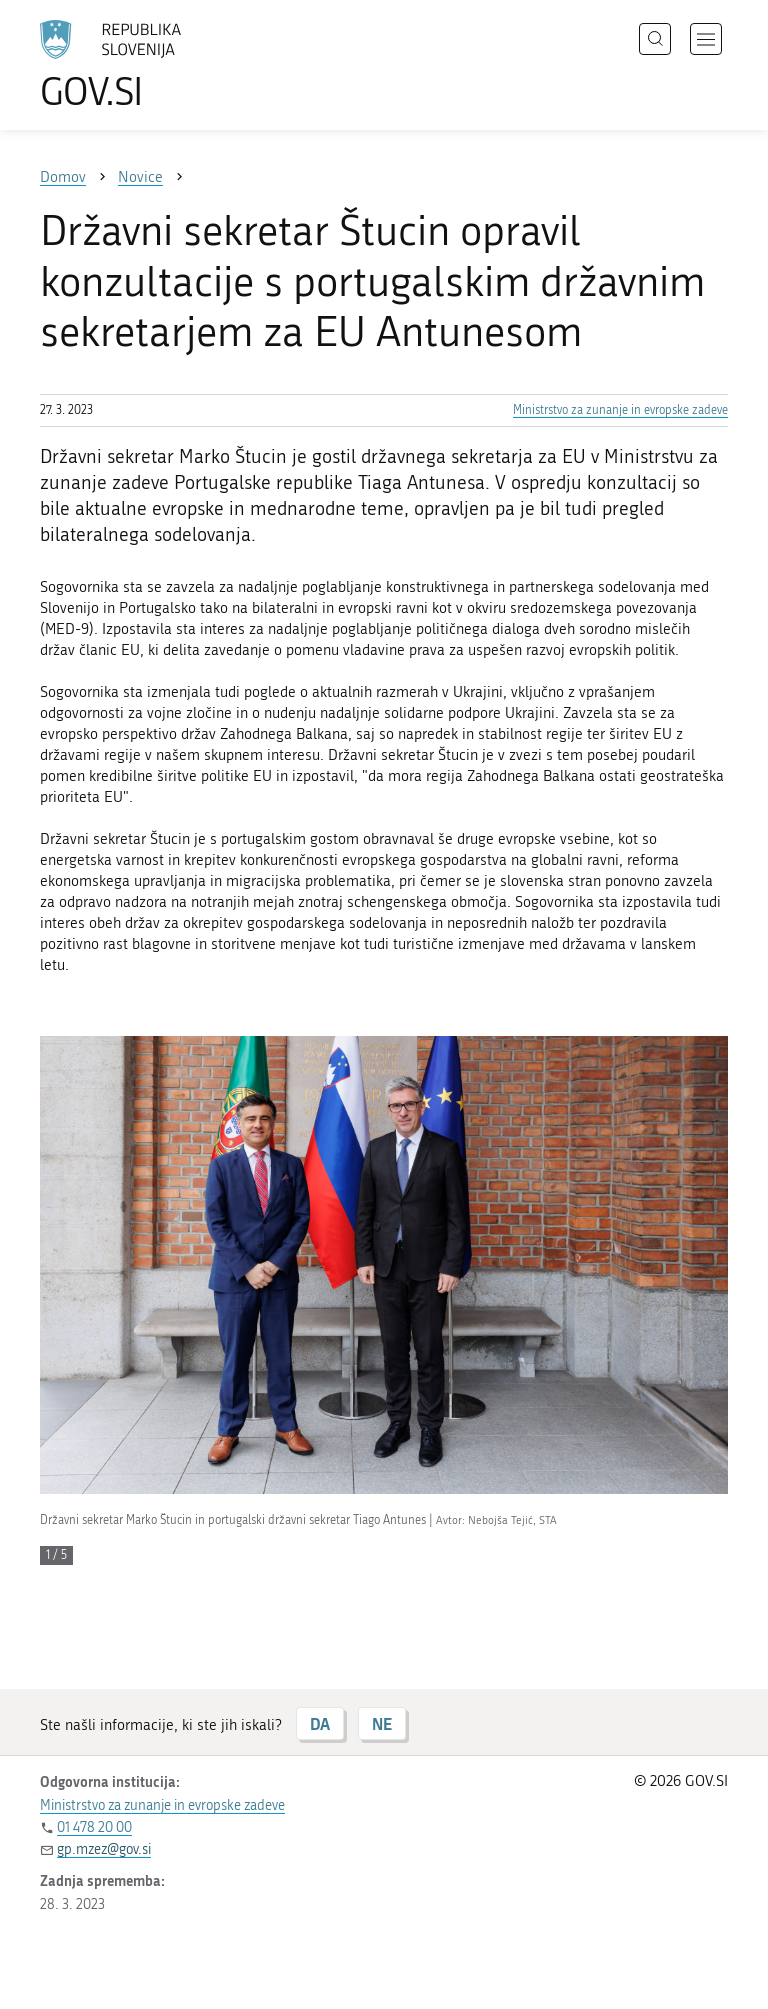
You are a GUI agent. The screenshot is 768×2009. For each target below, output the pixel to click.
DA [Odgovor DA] (320, 1723)
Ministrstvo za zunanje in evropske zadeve (620, 410)
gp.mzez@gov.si (104, 1849)
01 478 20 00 (94, 1827)
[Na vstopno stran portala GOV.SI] (140, 65)
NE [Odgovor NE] (382, 1723)
